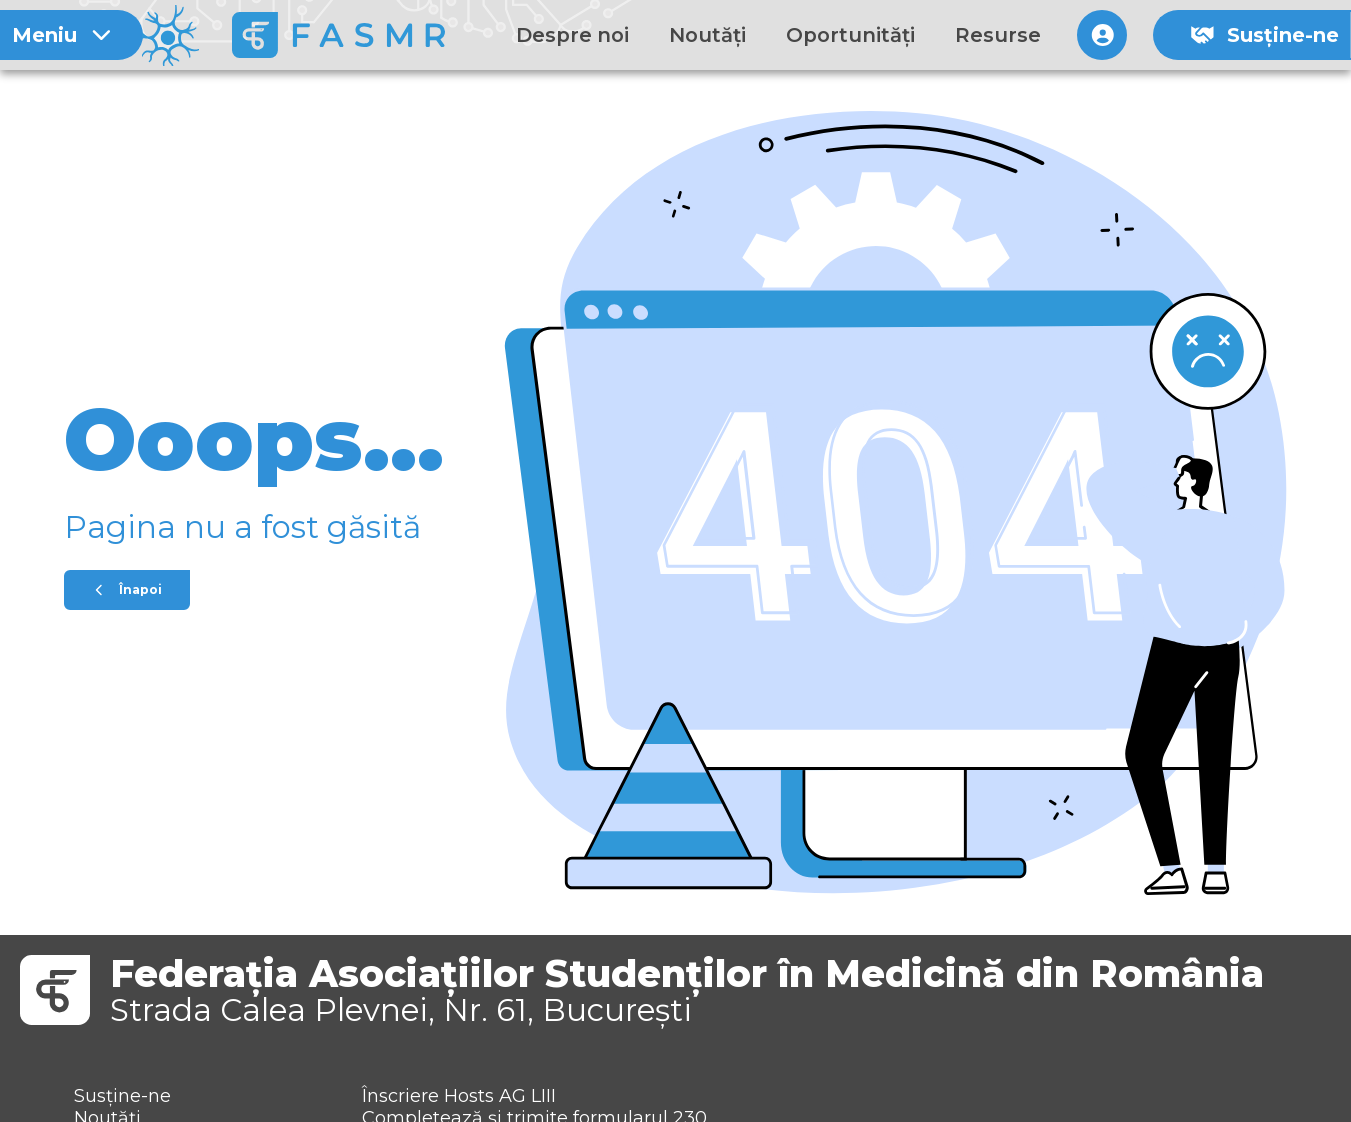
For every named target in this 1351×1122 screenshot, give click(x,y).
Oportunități (850, 35)
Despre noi (572, 35)
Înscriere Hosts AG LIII (459, 1096)
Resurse (998, 35)
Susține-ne (1264, 35)
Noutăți (707, 35)
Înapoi (127, 589)
